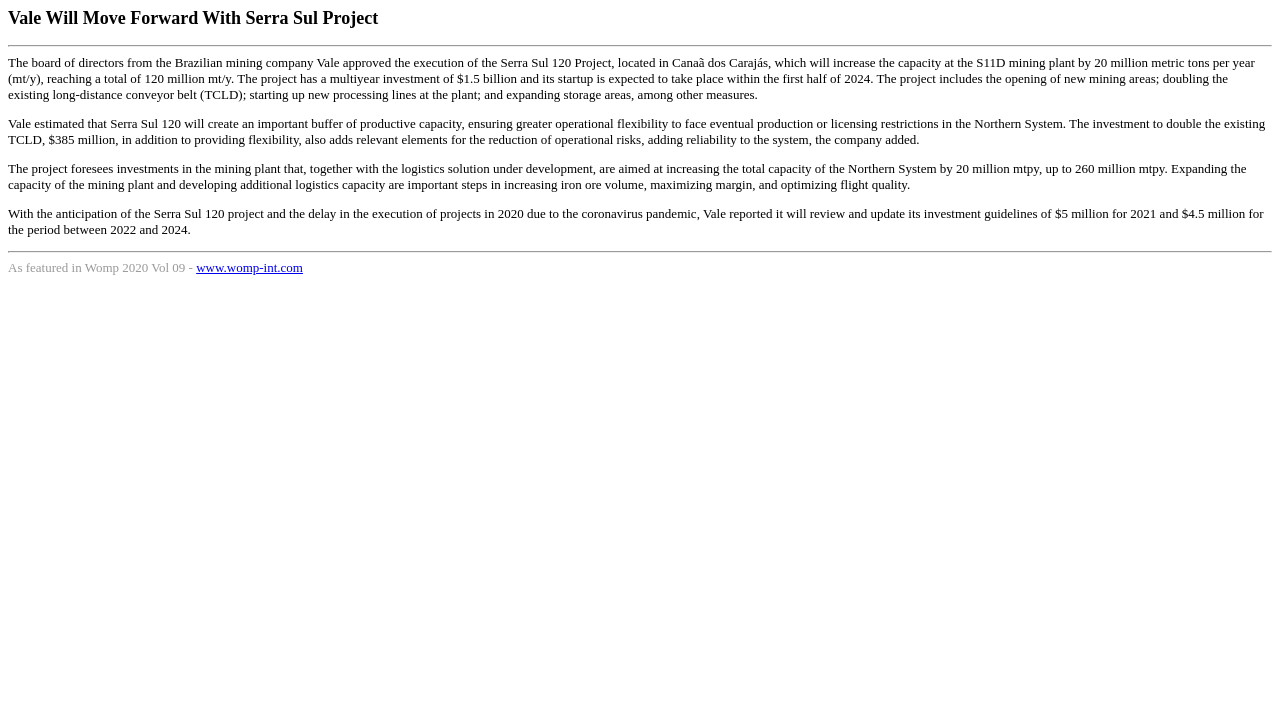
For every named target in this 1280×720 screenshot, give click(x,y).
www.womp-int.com (249, 267)
